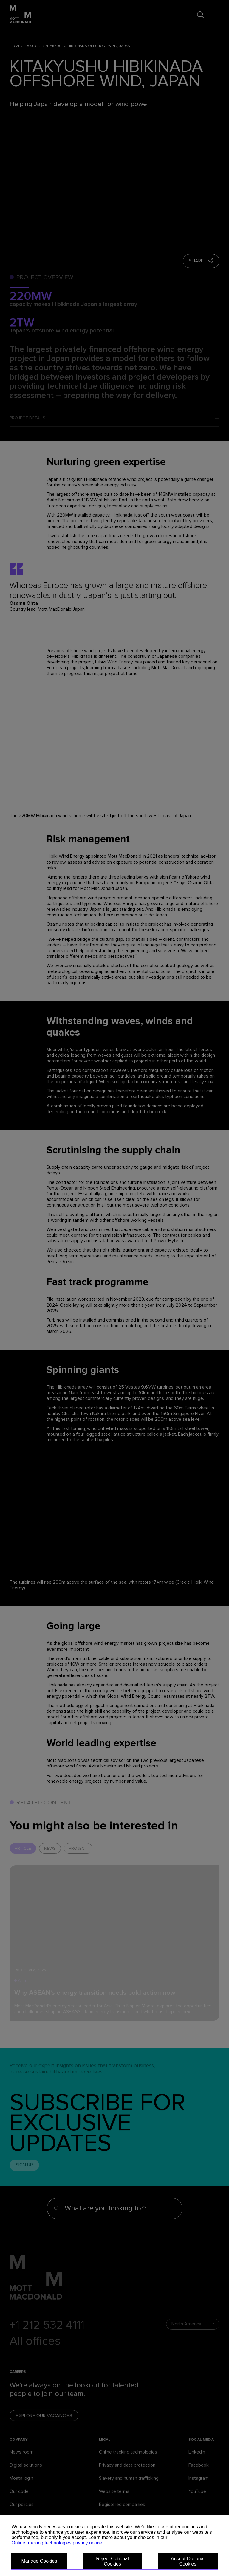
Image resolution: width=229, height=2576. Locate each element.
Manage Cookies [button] (39, 2560)
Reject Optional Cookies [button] (112, 2561)
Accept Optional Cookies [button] (188, 2561)
